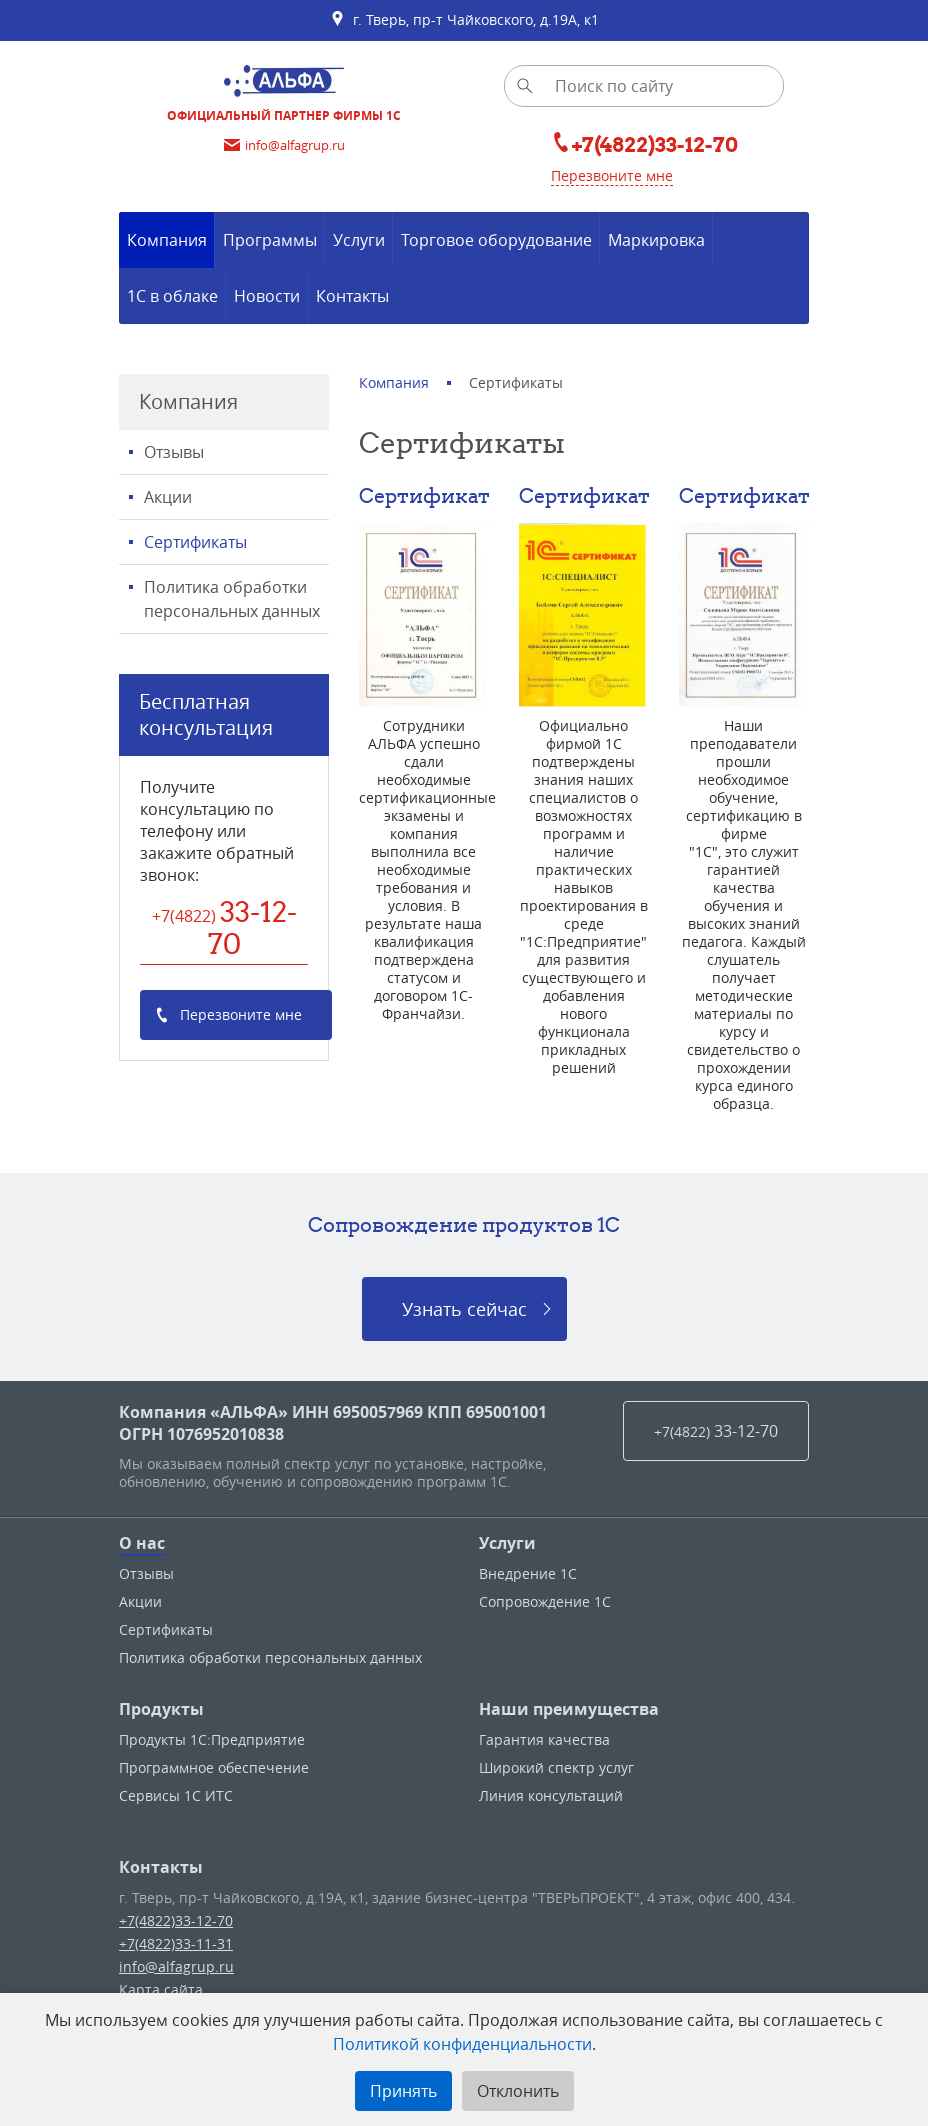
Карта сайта (161, 1989)
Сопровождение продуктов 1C (464, 1224)
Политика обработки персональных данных (232, 599)
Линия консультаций (551, 1795)
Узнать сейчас (464, 1309)
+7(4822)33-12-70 (176, 1920)
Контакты (161, 1867)
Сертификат (424, 495)
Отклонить (518, 2091)
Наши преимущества (569, 1709)
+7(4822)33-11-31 (176, 1943)
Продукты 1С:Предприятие (212, 1739)
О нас (142, 1543)
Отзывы (174, 452)
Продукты (161, 1709)
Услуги (507, 1543)
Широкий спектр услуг (556, 1767)
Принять (403, 2091)
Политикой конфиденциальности (462, 2044)
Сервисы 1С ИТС (176, 1795)
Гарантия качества (544, 1739)
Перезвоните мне (612, 175)
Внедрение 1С (528, 1573)
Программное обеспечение (214, 1767)
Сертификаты (195, 542)
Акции (168, 497)
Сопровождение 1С (545, 1601)
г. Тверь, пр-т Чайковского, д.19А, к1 (464, 20)
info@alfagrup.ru (176, 1966)
